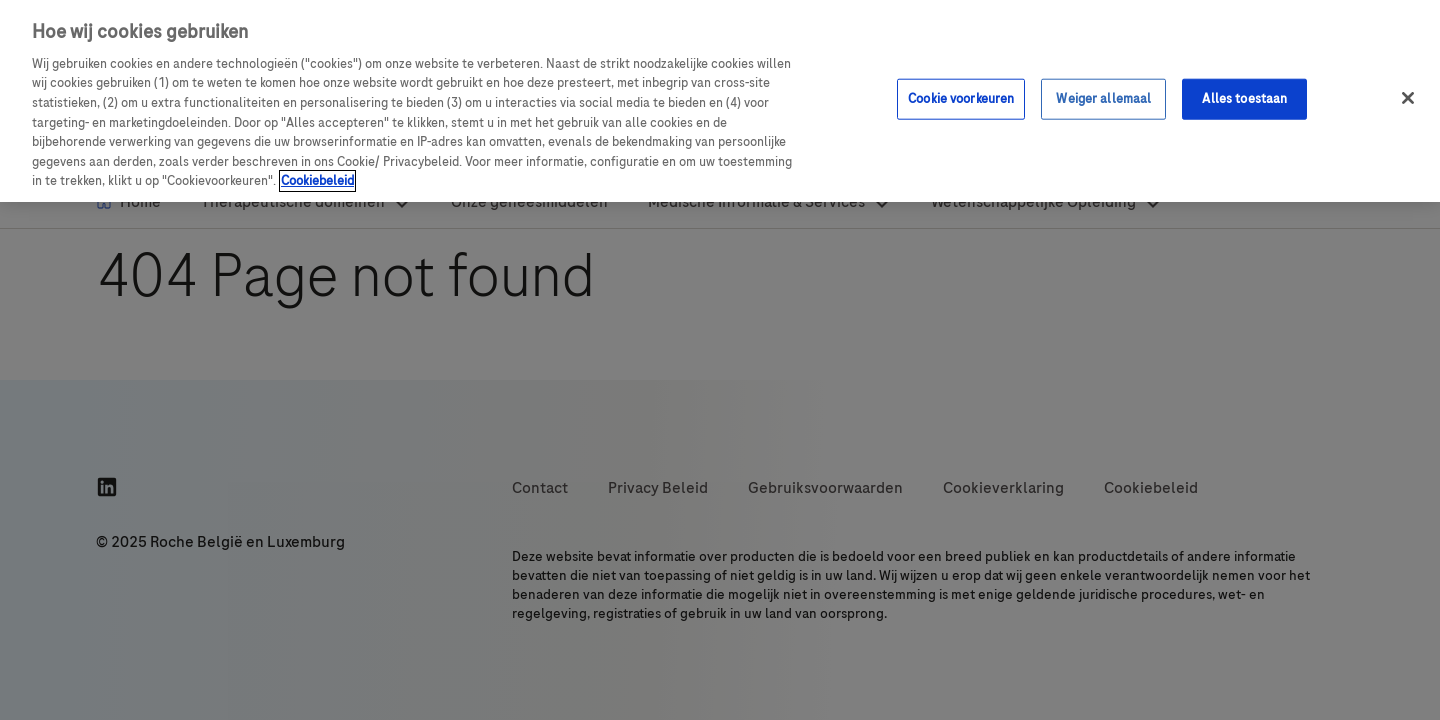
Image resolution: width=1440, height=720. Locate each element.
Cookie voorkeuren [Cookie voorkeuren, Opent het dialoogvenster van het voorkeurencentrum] (961, 98)
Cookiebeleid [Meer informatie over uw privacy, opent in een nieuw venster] (317, 181)
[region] (720, 101)
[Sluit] (1408, 98)
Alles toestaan (1244, 98)
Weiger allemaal (1103, 98)
